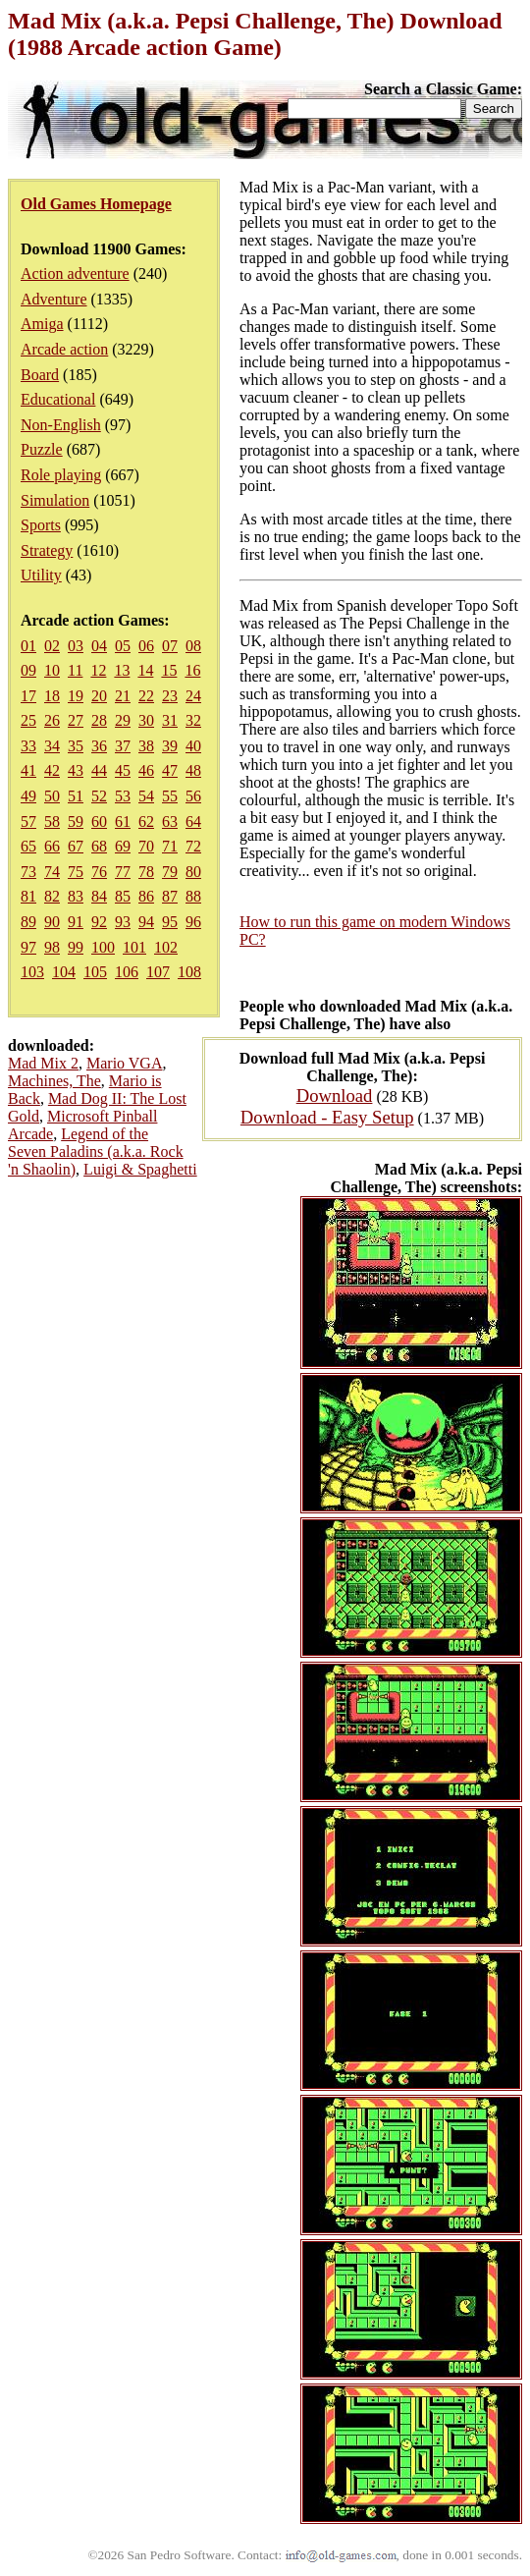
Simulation (55, 500)
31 (170, 720)
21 (123, 695)
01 (28, 645)
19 (75, 695)
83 (75, 896)
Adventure (54, 299)
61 (123, 821)
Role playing (61, 474)
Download (334, 1095)
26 (52, 720)
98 (52, 947)
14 (145, 670)
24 (193, 695)
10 (52, 670)
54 (146, 796)
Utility (41, 575)
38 (146, 746)
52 (99, 796)
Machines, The (54, 1080)
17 (28, 695)
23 (170, 695)
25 (28, 720)
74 (52, 871)
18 (52, 695)
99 (75, 947)
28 (99, 720)
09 (28, 670)
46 (146, 770)
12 (98, 670)
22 (146, 695)
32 (193, 720)
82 (52, 896)
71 (170, 846)
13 (122, 670)
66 (52, 846)
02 (52, 645)
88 (193, 896)
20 (99, 695)
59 (75, 821)
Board (40, 374)
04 (99, 645)
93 (123, 921)
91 (75, 921)
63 (170, 821)
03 (75, 645)
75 (75, 871)
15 (169, 670)
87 (170, 896)
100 (103, 947)
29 (123, 720)
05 (123, 645)
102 (166, 947)
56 (193, 796)
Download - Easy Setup (327, 1117)
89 (28, 921)
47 (170, 770)
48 (193, 770)
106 (126, 971)
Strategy (47, 550)
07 (170, 645)
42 (52, 770)
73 (28, 871)
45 (123, 770)
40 (193, 746)
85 (123, 896)
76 (99, 871)
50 (52, 796)
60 (99, 821)
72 (193, 846)
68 (99, 846)
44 (99, 770)
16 (192, 670)
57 (28, 821)
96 (193, 921)
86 (146, 896)
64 (193, 821)
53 (123, 796)
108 (189, 971)
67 (75, 846)
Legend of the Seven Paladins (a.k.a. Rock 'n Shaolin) (96, 1151)
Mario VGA (124, 1063)
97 (28, 947)
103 (32, 971)
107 (158, 971)
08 (193, 645)
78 (146, 871)
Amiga (42, 323)
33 (28, 746)
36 (99, 746)
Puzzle (42, 449)
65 (28, 846)
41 (28, 770)
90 (52, 921)
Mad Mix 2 (43, 1063)
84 (99, 896)
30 (146, 720)
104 (64, 971)
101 (134, 947)
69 (123, 846)
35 (75, 746)
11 (75, 670)
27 (75, 720)
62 (146, 821)
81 (28, 896)
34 (52, 746)
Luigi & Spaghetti (140, 1169)
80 (193, 871)
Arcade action (64, 349)
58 (52, 821)
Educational (58, 399)
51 (75, 796)
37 (123, 746)
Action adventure (75, 273)
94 (146, 921)
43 (75, 770)
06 (146, 645)
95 (170, 921)
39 (170, 746)
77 (123, 871)
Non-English (61, 424)
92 (99, 921)
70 (146, 846)
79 (170, 871)
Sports (41, 525)
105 (95, 971)
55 (170, 796)
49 (28, 796)
